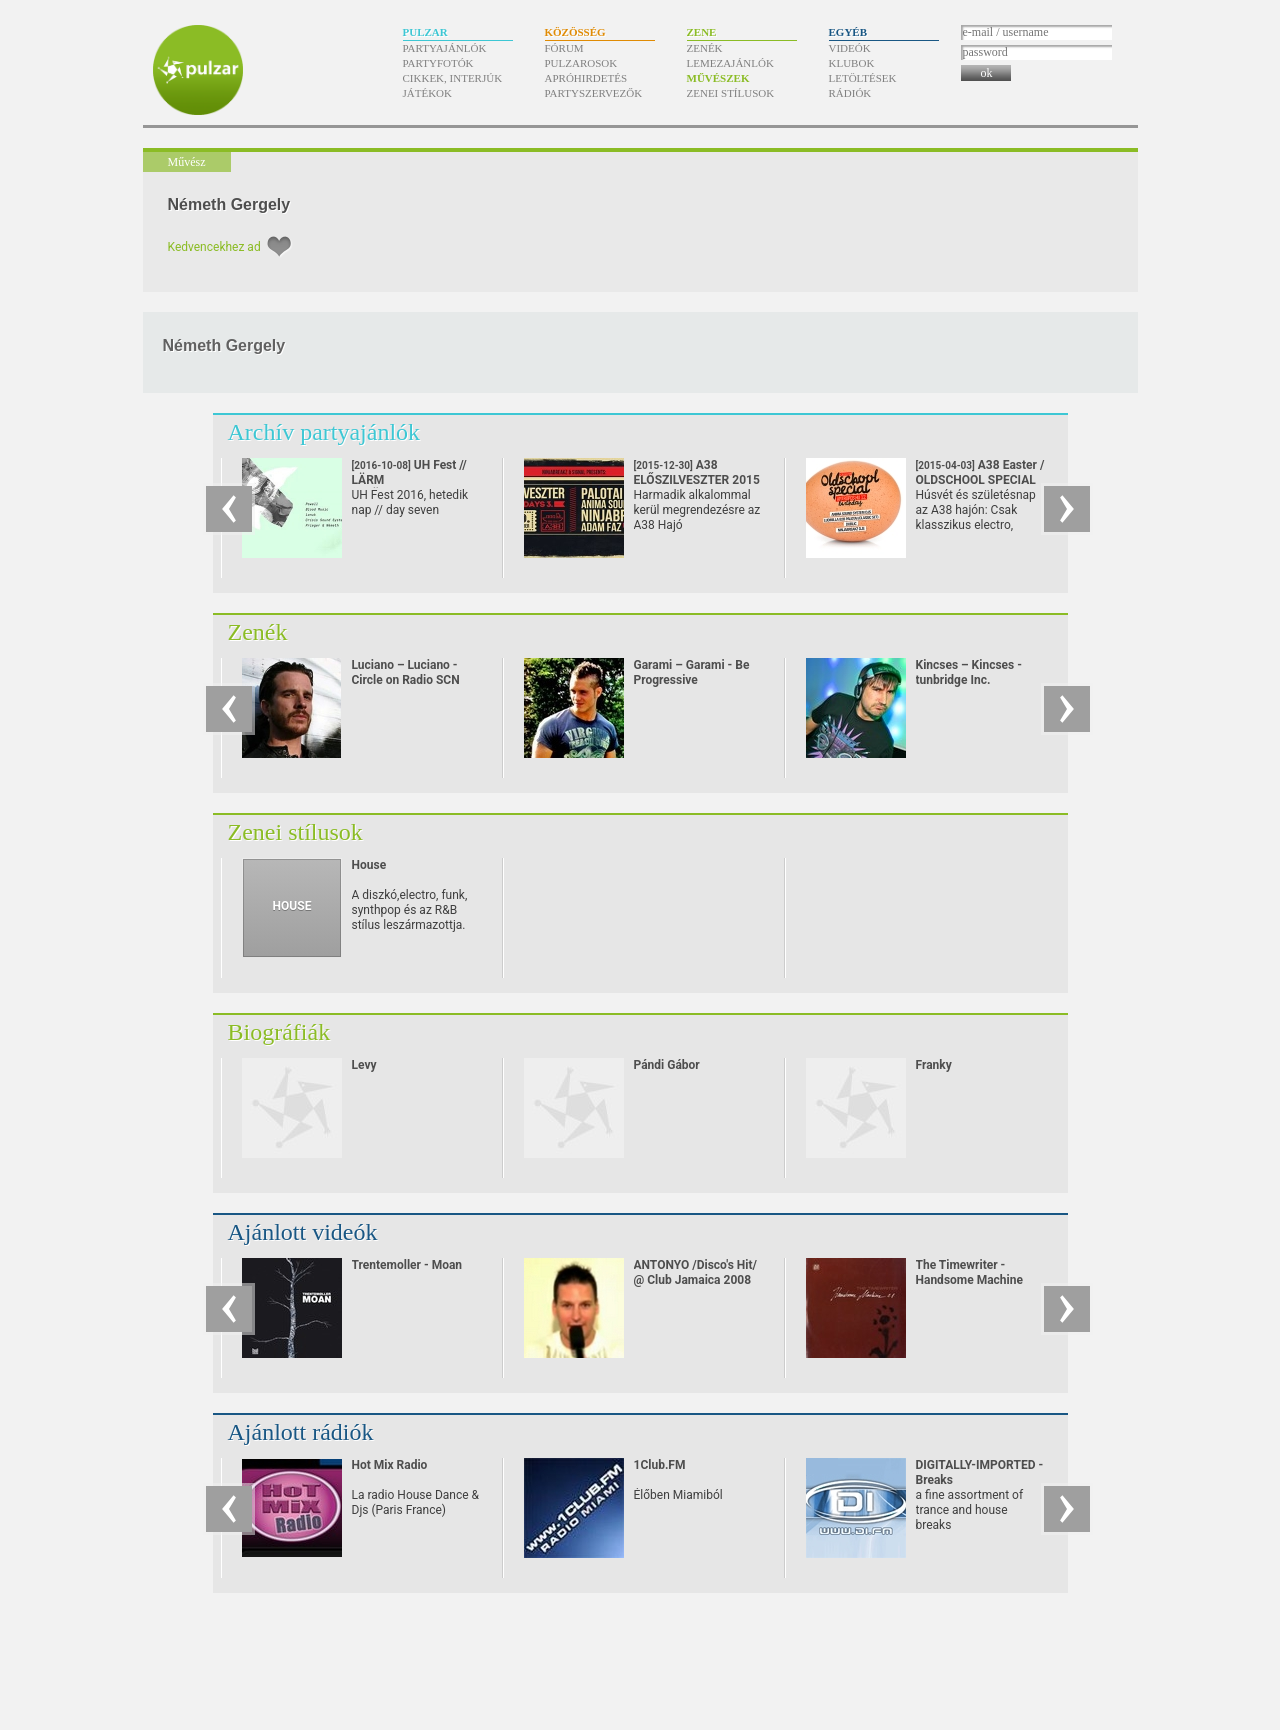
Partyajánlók (445, 48)
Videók (850, 48)
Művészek (718, 78)
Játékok (428, 93)
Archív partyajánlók (324, 432)
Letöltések (863, 78)
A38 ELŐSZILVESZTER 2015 (697, 480)
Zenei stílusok (731, 93)
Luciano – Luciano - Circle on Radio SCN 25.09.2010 (406, 680)
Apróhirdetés (586, 78)
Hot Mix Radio (390, 1465)
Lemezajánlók (730, 63)
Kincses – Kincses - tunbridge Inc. (969, 672)
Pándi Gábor (667, 1065)
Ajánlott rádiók (301, 1432)
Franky (934, 1065)
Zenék (705, 48)
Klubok (852, 63)
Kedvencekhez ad (214, 247)
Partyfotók (438, 63)
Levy (364, 1065)
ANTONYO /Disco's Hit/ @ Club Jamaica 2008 (695, 1272)
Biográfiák (279, 1032)
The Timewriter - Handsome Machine (969, 1272)
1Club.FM (660, 1465)
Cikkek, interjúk (453, 78)
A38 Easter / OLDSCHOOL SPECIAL (980, 480)
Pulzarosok (581, 63)
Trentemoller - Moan (407, 1265)
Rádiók (850, 93)
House (369, 865)
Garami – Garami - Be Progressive (692, 672)
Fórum (564, 48)
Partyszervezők (594, 93)
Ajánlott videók (303, 1232)
